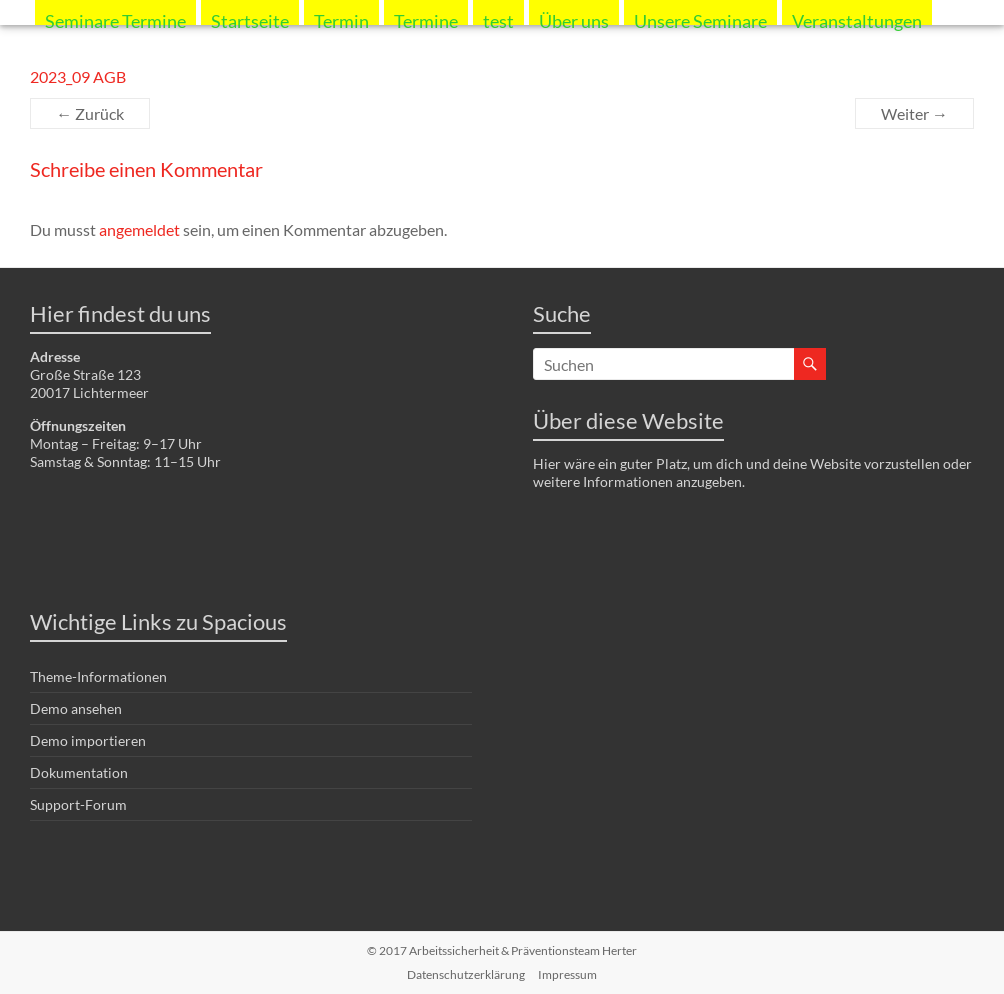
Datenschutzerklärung (466, 974)
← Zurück (90, 113)
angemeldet (139, 229)
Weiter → (914, 113)
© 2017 (502, 950)
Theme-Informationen (98, 676)
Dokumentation (79, 772)
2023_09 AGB (78, 76)
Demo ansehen (76, 708)
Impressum (567, 974)
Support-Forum (78, 804)
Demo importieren (88, 740)
